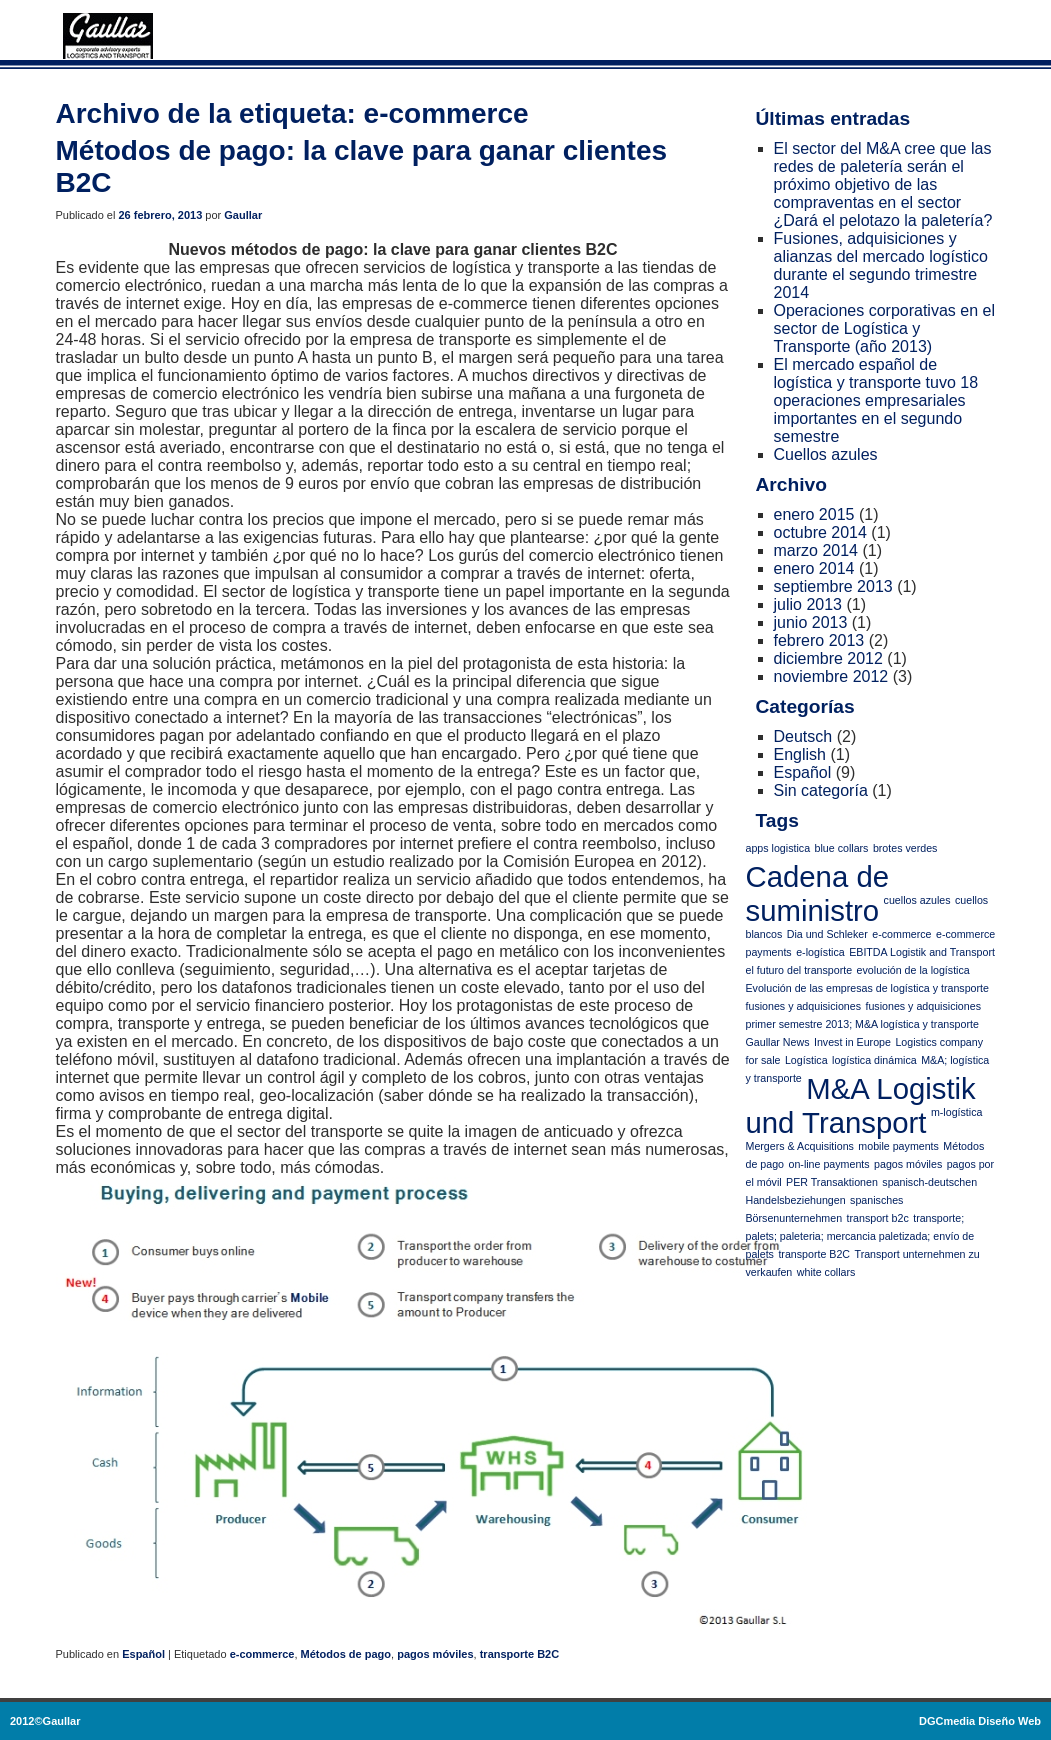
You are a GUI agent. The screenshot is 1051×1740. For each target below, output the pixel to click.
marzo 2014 (816, 550)
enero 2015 (814, 514)
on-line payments (828, 1164)
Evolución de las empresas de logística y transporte (867, 988)
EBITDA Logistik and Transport (922, 952)
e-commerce (262, 1654)
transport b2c (878, 1218)
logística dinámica (874, 1060)
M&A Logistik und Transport (861, 1105)
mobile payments (898, 1146)
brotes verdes (905, 848)
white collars (826, 1272)
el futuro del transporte (799, 970)
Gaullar (243, 215)
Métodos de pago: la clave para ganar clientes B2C (362, 166)
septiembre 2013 (833, 586)
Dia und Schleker (827, 934)
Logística (806, 1060)
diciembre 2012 (828, 658)
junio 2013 (811, 622)
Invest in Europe (852, 1042)
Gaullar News (778, 1042)
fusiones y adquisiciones (804, 1006)
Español (143, 1654)
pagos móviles (435, 1654)
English (800, 754)
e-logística (820, 952)
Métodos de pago (346, 1654)
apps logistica (778, 848)
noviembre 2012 (831, 676)
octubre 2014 (820, 532)
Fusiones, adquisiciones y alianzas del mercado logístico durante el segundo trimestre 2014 (881, 265)
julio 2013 (808, 604)
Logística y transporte (108, 36)
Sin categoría (821, 790)
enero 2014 (814, 568)
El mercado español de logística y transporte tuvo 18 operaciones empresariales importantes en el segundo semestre (876, 400)
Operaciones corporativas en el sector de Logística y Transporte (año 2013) (884, 328)
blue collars (842, 848)
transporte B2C (519, 1654)
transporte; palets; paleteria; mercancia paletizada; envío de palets (860, 1236)
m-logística (957, 1112)
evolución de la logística (913, 970)
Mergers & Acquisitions (800, 1146)
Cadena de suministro (818, 893)
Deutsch (803, 736)
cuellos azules (917, 900)
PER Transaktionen (832, 1182)
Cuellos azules (826, 454)
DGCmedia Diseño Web (980, 1721)
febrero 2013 (819, 640)
